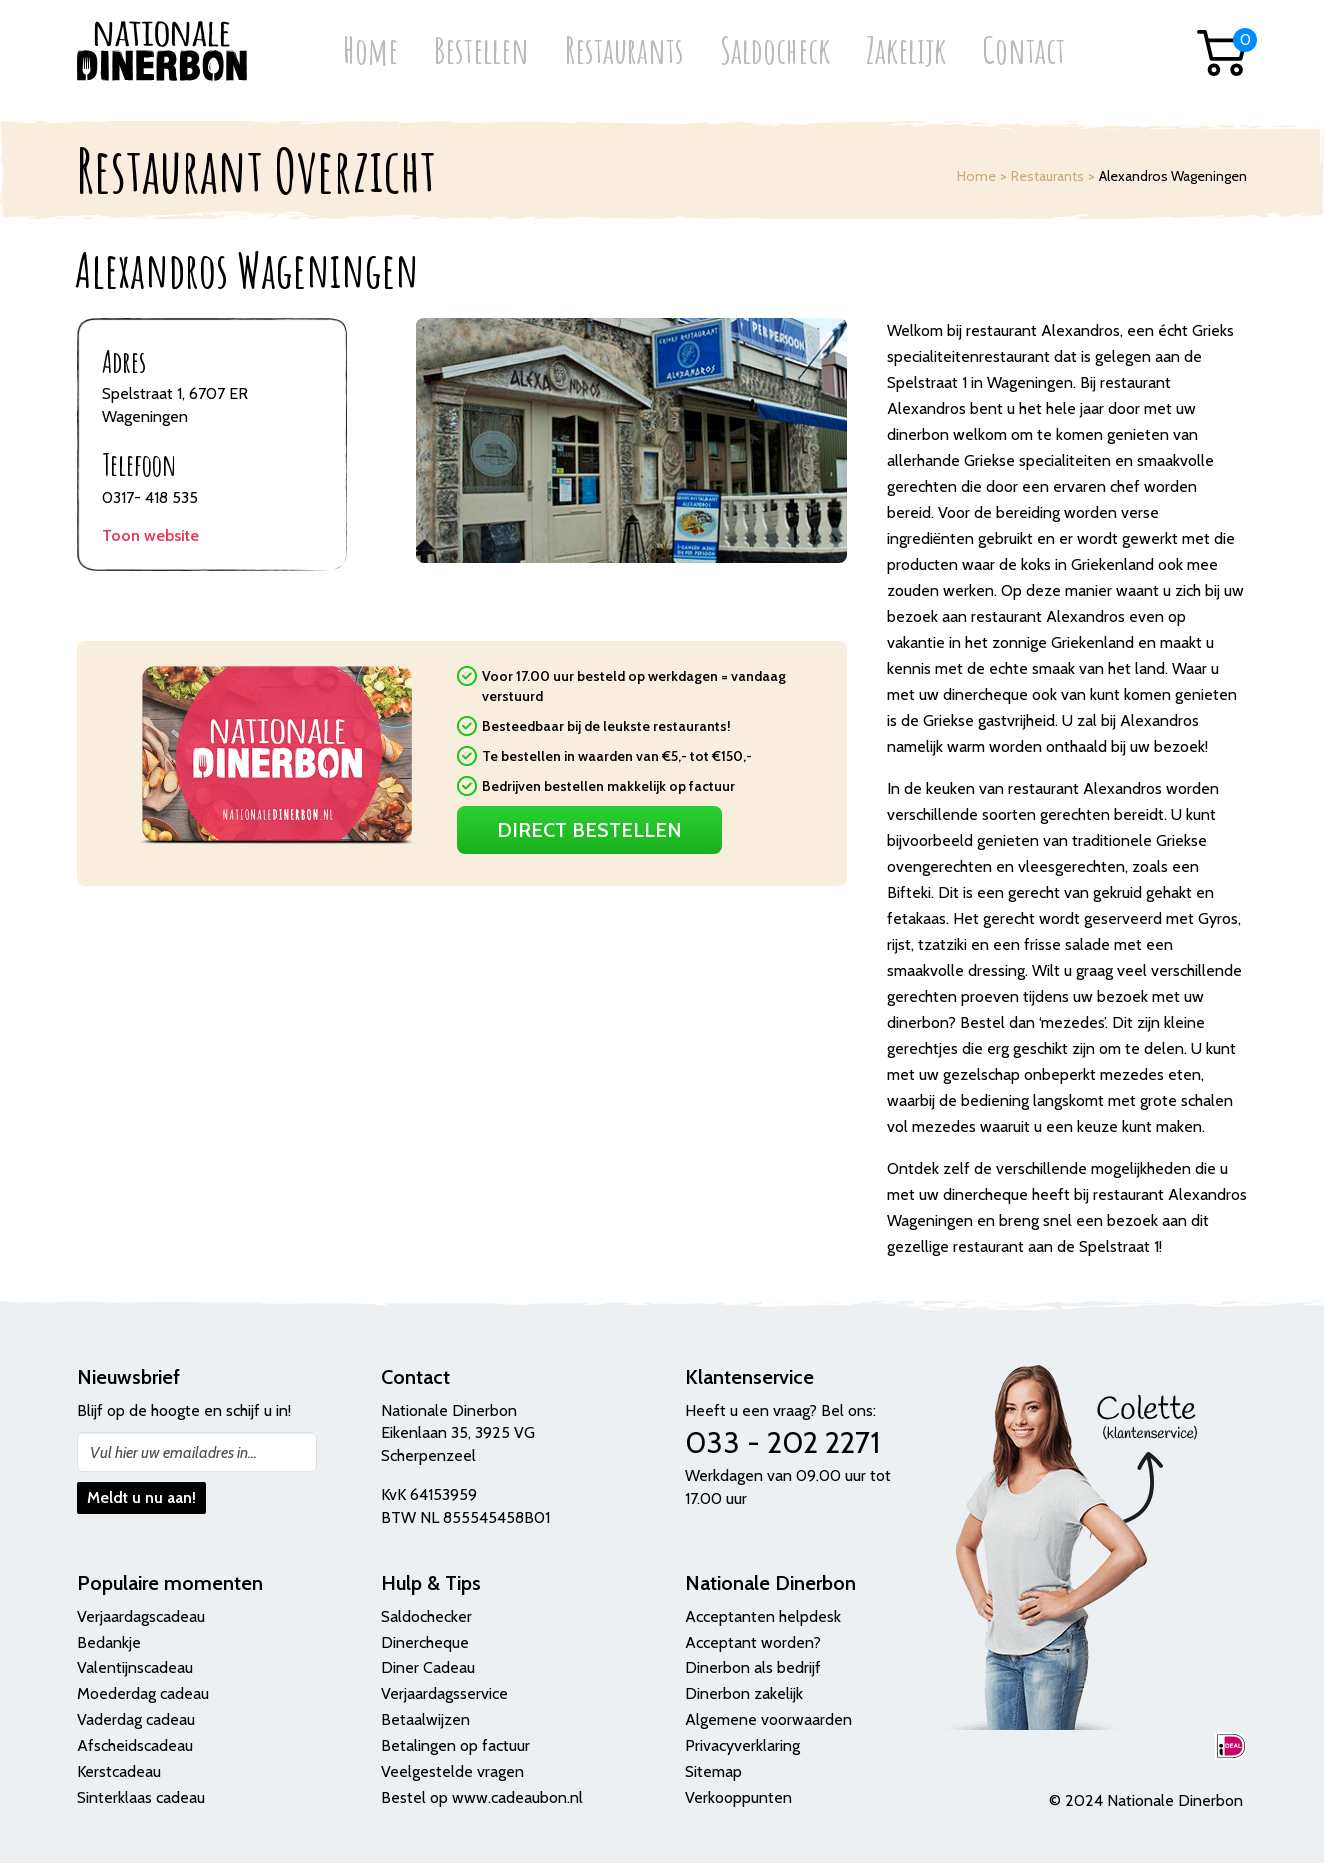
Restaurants (624, 52)
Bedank (103, 1642)
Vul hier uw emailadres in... (173, 1452)
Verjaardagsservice (444, 1693)
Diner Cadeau (428, 1667)
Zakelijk (906, 52)
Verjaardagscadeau (141, 1616)
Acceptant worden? (753, 1642)
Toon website (150, 535)
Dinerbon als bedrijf (753, 1667)
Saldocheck (775, 52)
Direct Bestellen (589, 830)
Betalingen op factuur (455, 1745)
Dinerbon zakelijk (744, 1693)
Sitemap (713, 1771)
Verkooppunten (738, 1797)
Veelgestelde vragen (452, 1771)
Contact (1023, 52)
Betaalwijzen (425, 1719)
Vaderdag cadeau (136, 1719)
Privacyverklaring (742, 1745)
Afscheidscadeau (135, 1745)
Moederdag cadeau (143, 1693)
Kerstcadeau (119, 1771)
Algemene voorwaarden (768, 1719)
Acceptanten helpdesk (763, 1616)
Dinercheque (425, 1642)
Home (370, 52)
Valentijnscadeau (135, 1667)
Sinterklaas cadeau (141, 1797)
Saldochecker (426, 1616)
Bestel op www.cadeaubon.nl (482, 1797)
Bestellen (481, 52)
